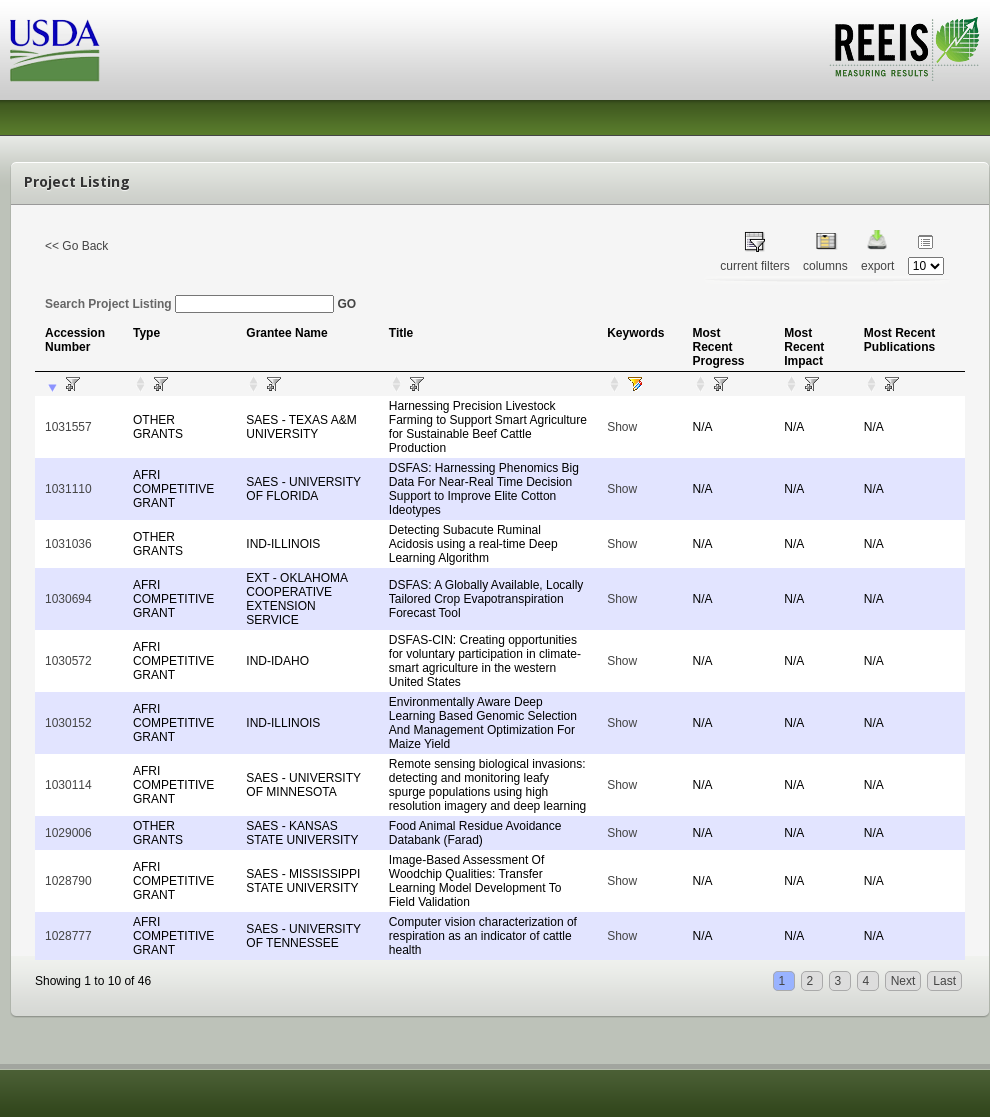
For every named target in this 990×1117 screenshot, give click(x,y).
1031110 (68, 489)
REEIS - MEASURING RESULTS (904, 49)
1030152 (68, 723)
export (877, 266)
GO (346, 304)
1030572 (68, 661)
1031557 (68, 427)
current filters (754, 266)
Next (903, 981)
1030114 (68, 785)
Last (944, 981)
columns (825, 266)
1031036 (68, 544)
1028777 (68, 936)
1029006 (68, 833)
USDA (55, 50)
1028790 (68, 881)
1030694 (68, 599)
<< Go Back (76, 246)
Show (622, 427)
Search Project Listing (189, 304)
